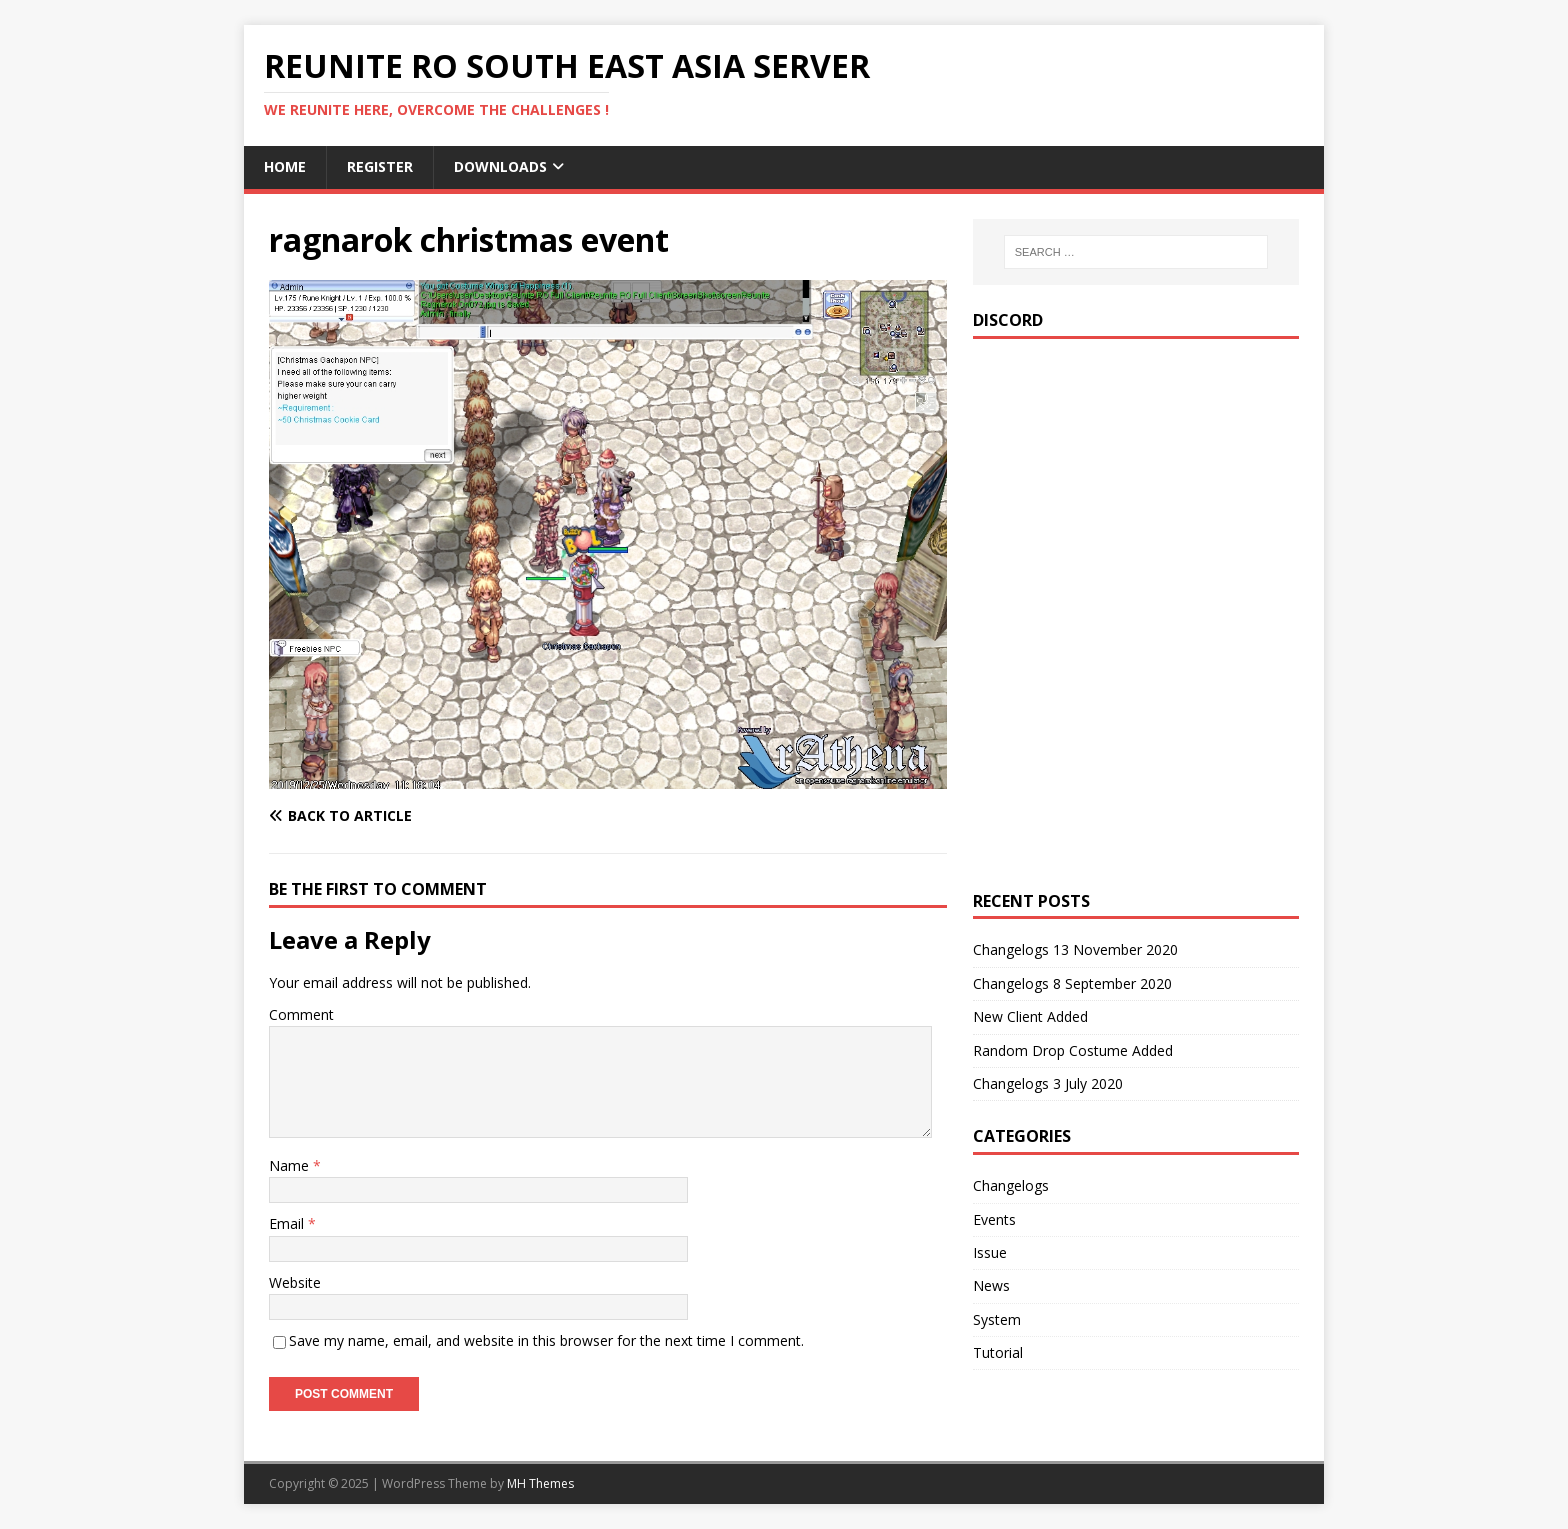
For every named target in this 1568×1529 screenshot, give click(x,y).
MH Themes (540, 1483)
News (991, 1285)
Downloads (500, 166)
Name (291, 1165)
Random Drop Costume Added (1073, 1050)
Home (285, 166)
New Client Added (1030, 1016)
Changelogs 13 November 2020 (1075, 949)
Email (288, 1223)
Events (994, 1219)
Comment (301, 1014)
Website (295, 1282)
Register (380, 166)
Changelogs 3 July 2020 (1048, 1083)
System (997, 1319)
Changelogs (1011, 1185)
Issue (990, 1252)
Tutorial (998, 1352)
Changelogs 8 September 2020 (1072, 983)
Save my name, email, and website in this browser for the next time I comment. (546, 1340)
